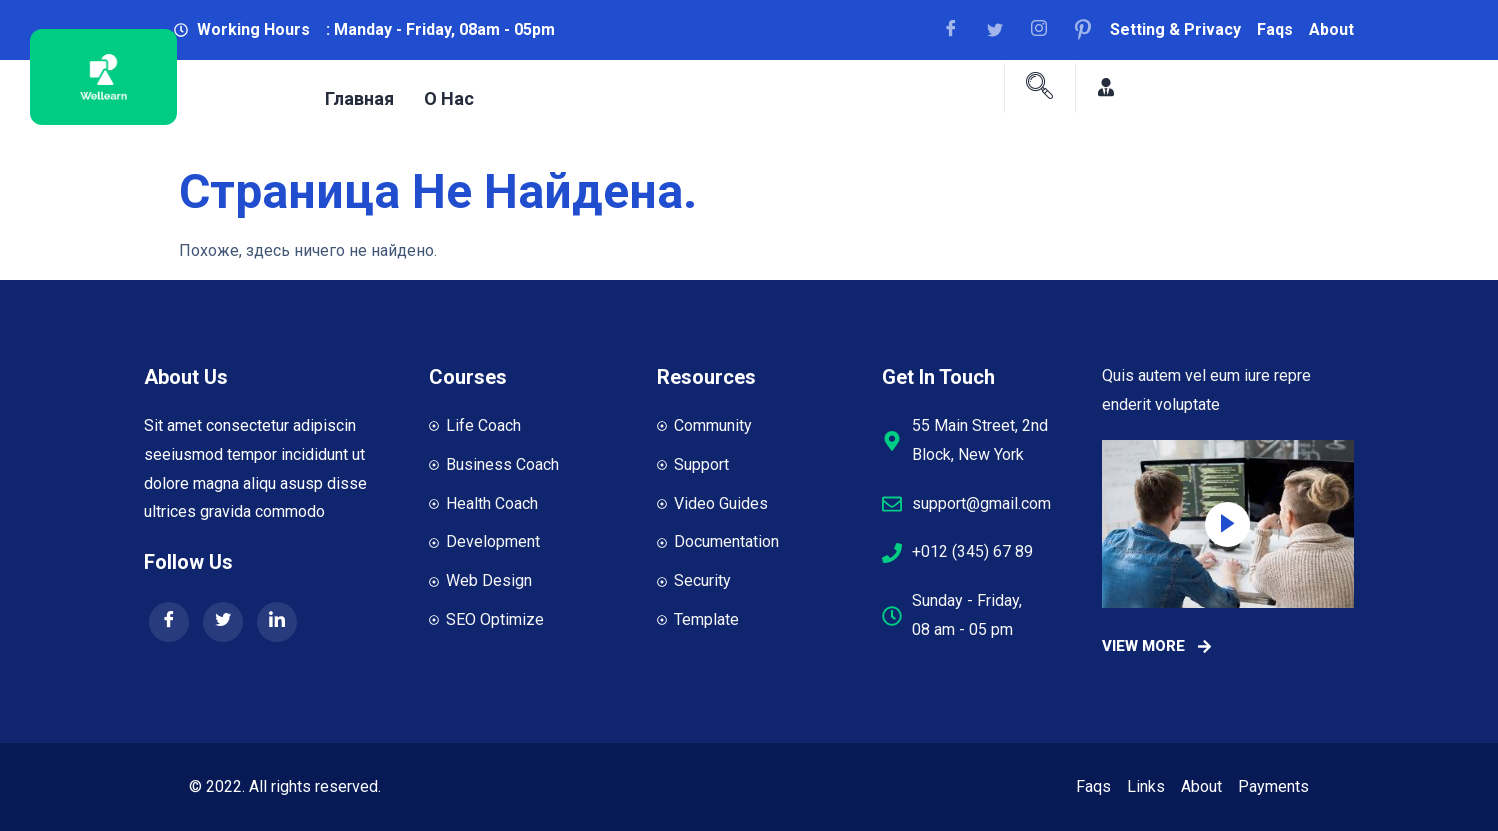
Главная (359, 98)
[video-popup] (1227, 524)
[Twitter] (223, 622)
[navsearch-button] (1040, 88)
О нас (449, 98)
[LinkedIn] (277, 622)
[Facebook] (958, 30)
